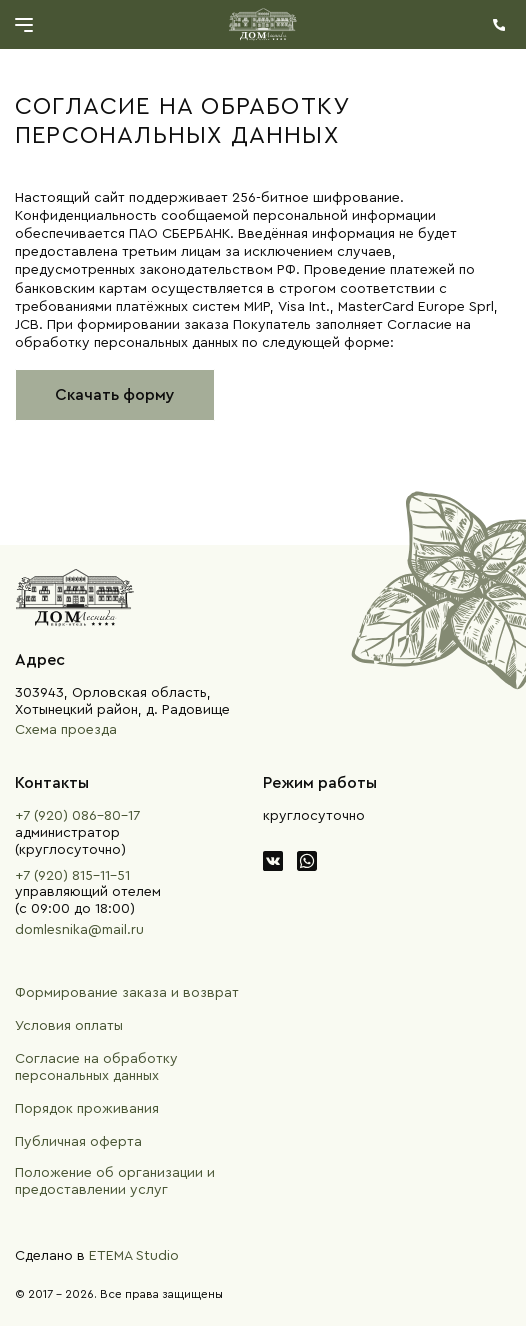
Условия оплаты (69, 1026)
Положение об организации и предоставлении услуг (115, 1181)
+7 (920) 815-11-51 (72, 876)
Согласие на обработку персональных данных (96, 1067)
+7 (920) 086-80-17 (77, 816)
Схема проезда (66, 730)
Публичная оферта (78, 1142)
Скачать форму (115, 395)
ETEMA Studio (134, 1256)
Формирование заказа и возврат (127, 993)
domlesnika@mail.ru (79, 930)
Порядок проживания (87, 1109)
